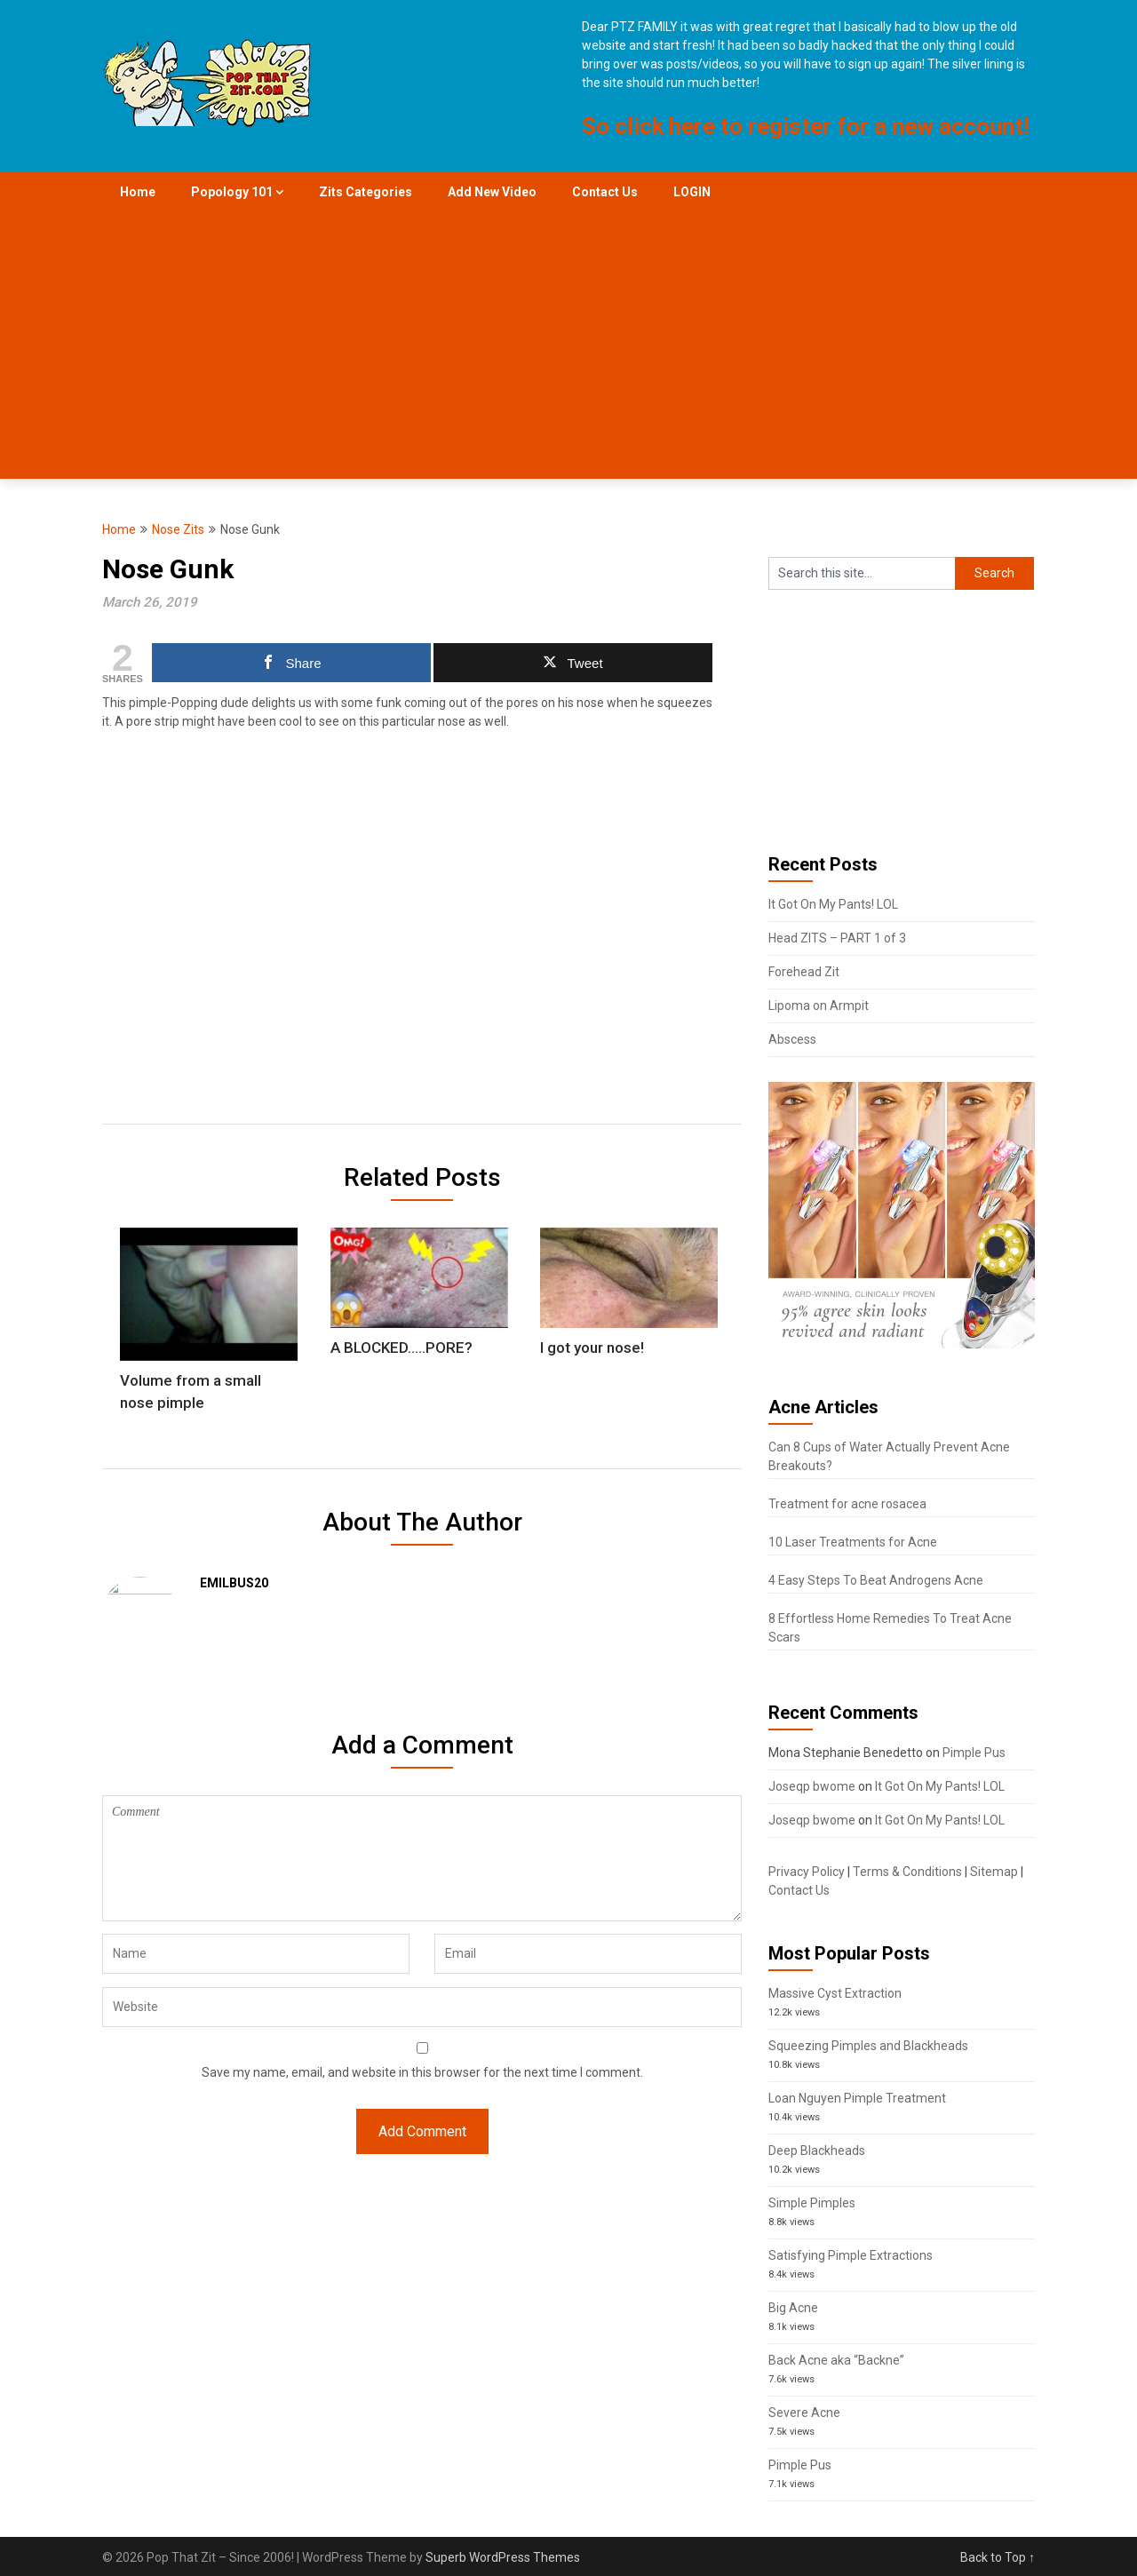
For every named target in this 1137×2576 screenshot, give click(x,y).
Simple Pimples (811, 2203)
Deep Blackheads (816, 2150)
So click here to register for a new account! (806, 126)
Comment (422, 1836)
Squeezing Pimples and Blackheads (868, 2046)
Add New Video (492, 192)
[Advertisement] (568, 345)
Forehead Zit (803, 972)
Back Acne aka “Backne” (836, 2360)
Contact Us (605, 192)
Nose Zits (178, 529)
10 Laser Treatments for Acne (852, 1542)
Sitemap (994, 1871)
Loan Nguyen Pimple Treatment (857, 2098)
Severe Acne (804, 2412)
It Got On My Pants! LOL (833, 904)
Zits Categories (365, 192)
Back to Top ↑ (997, 2557)
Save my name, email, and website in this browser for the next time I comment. (422, 2050)
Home (137, 192)
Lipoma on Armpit (818, 1005)
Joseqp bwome (811, 1786)
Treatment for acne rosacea (847, 1504)
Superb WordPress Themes (502, 2557)
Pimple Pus (974, 1752)
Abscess (792, 1039)
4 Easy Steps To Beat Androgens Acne (875, 1580)
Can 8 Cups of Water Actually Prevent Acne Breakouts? (889, 1456)
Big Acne (793, 2308)
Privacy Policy (806, 1871)
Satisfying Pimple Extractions (850, 2255)
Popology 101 (232, 192)
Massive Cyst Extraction (835, 1993)
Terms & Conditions (907, 1871)
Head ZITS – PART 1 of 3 (837, 938)
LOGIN (692, 192)
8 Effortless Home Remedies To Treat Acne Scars (890, 1627)
